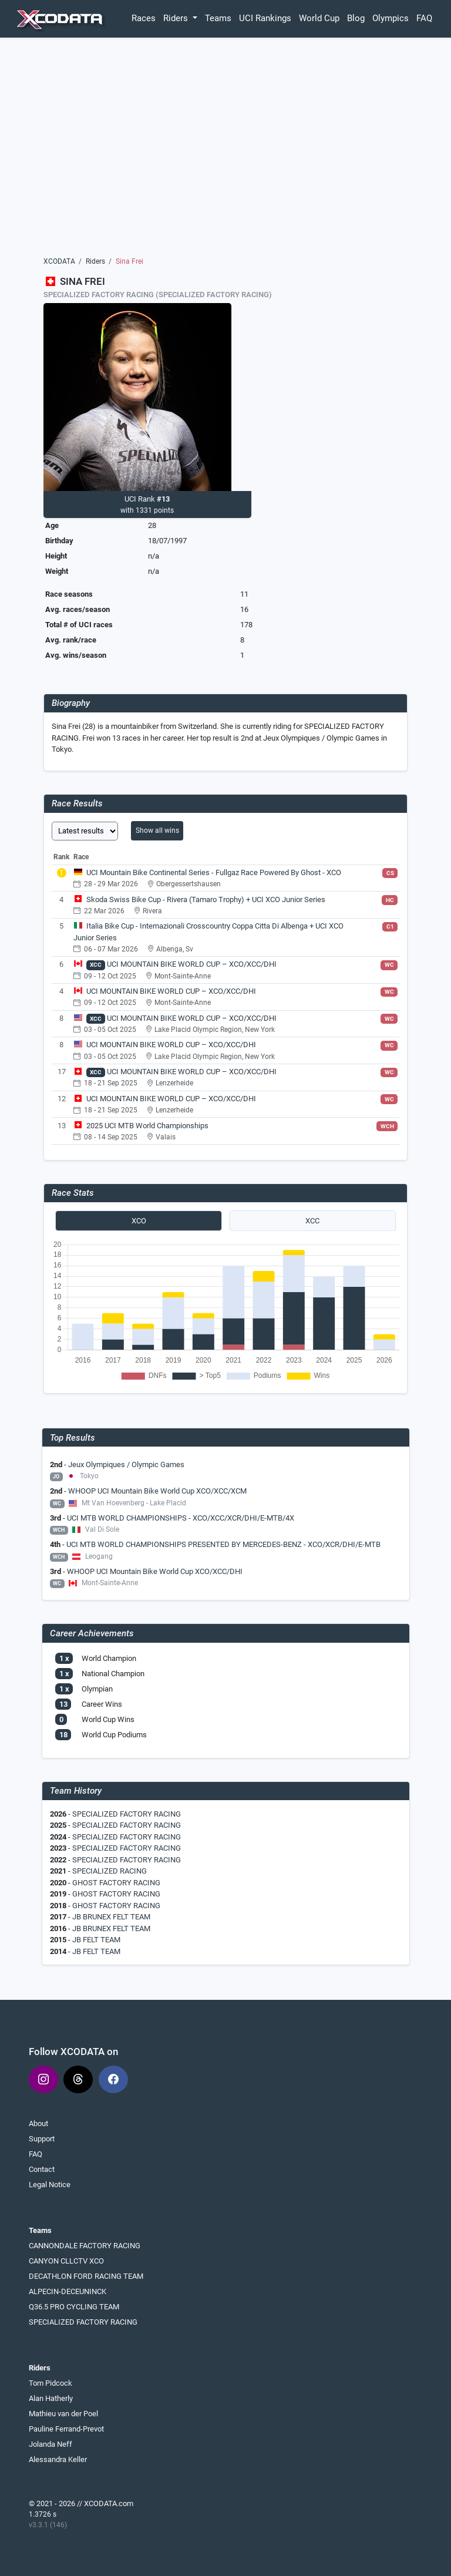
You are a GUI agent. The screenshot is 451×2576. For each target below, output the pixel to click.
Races (144, 18)
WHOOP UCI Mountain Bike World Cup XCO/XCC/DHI (155, 1571)
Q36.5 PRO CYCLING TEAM (74, 2306)
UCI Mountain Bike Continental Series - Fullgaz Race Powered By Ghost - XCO (213, 872)
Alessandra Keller (58, 2459)
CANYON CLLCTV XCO (66, 2260)
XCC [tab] (312, 1220)
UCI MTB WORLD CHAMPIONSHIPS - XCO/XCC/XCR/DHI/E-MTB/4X (180, 1518)
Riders (95, 261)
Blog (356, 18)
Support (42, 2138)
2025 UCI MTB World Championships (147, 1125)
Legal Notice (49, 2184)
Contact (42, 2169)
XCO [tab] (139, 1220)
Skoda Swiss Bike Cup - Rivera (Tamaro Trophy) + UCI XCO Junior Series (205, 899)
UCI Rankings (265, 18)
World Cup (319, 18)
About (38, 2123)
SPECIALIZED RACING (109, 1871)
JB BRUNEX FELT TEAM (111, 1916)
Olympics (390, 18)
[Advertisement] (225, 151)
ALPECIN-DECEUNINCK (67, 2291)
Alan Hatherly (51, 2398)
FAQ (424, 18)
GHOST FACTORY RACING (116, 1882)
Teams (218, 18)
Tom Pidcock (50, 2383)
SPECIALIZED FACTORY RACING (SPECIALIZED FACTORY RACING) (157, 294)
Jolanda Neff (50, 2444)
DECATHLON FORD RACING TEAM (86, 2276)
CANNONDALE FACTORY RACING (84, 2245)
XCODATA (59, 261)
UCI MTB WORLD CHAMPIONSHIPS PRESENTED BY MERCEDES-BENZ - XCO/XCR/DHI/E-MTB (223, 1544)
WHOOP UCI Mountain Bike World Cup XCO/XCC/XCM (157, 1491)
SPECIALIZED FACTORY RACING (126, 1814)
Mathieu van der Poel (63, 2413)
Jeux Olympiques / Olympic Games (126, 1464)
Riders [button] (176, 18)
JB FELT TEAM (96, 1939)
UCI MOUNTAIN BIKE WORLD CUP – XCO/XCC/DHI (192, 964)
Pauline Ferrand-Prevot (66, 2428)
